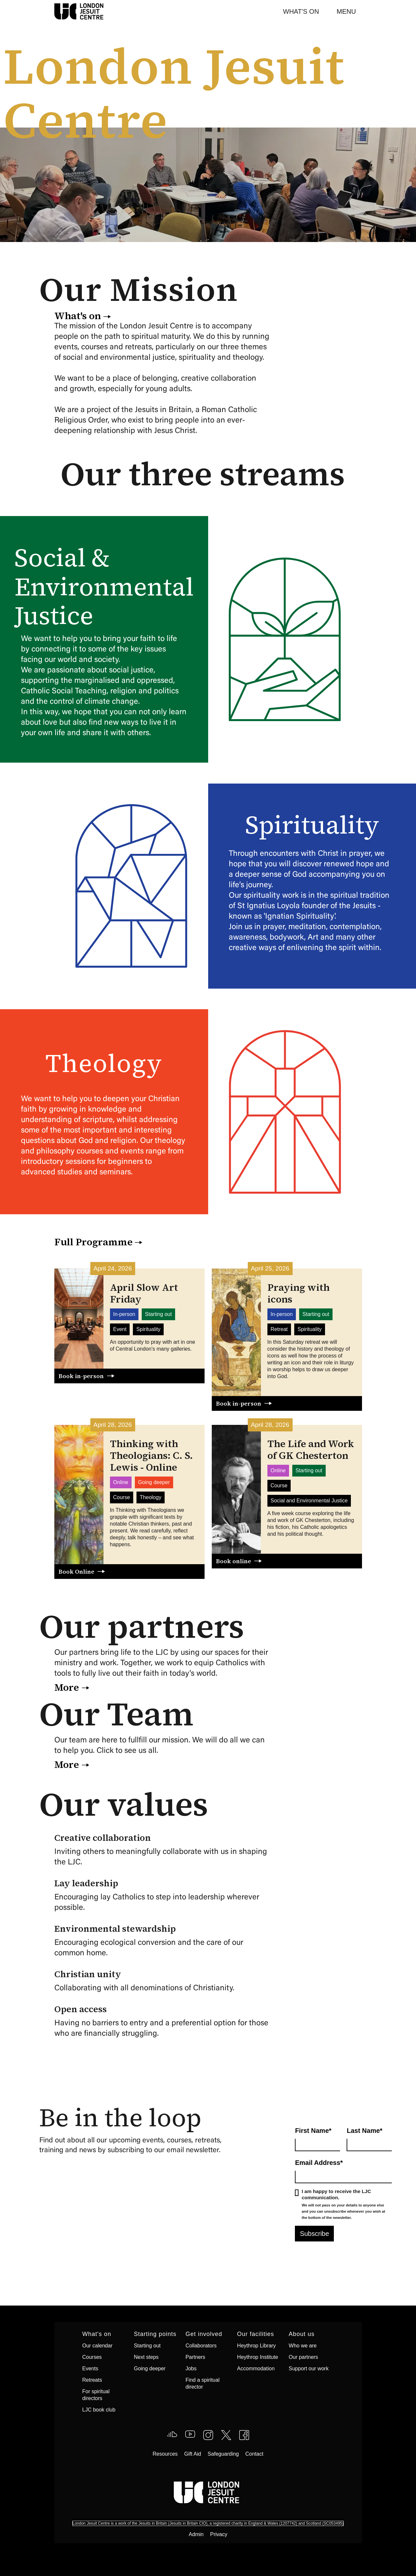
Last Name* (364, 2130)
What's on (77, 316)
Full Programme (93, 1242)
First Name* (313, 2130)
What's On (301, 11)
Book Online (76, 1571)
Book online (233, 1561)
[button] (346, 11)
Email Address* (319, 2162)
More (66, 1687)
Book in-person (81, 1376)
